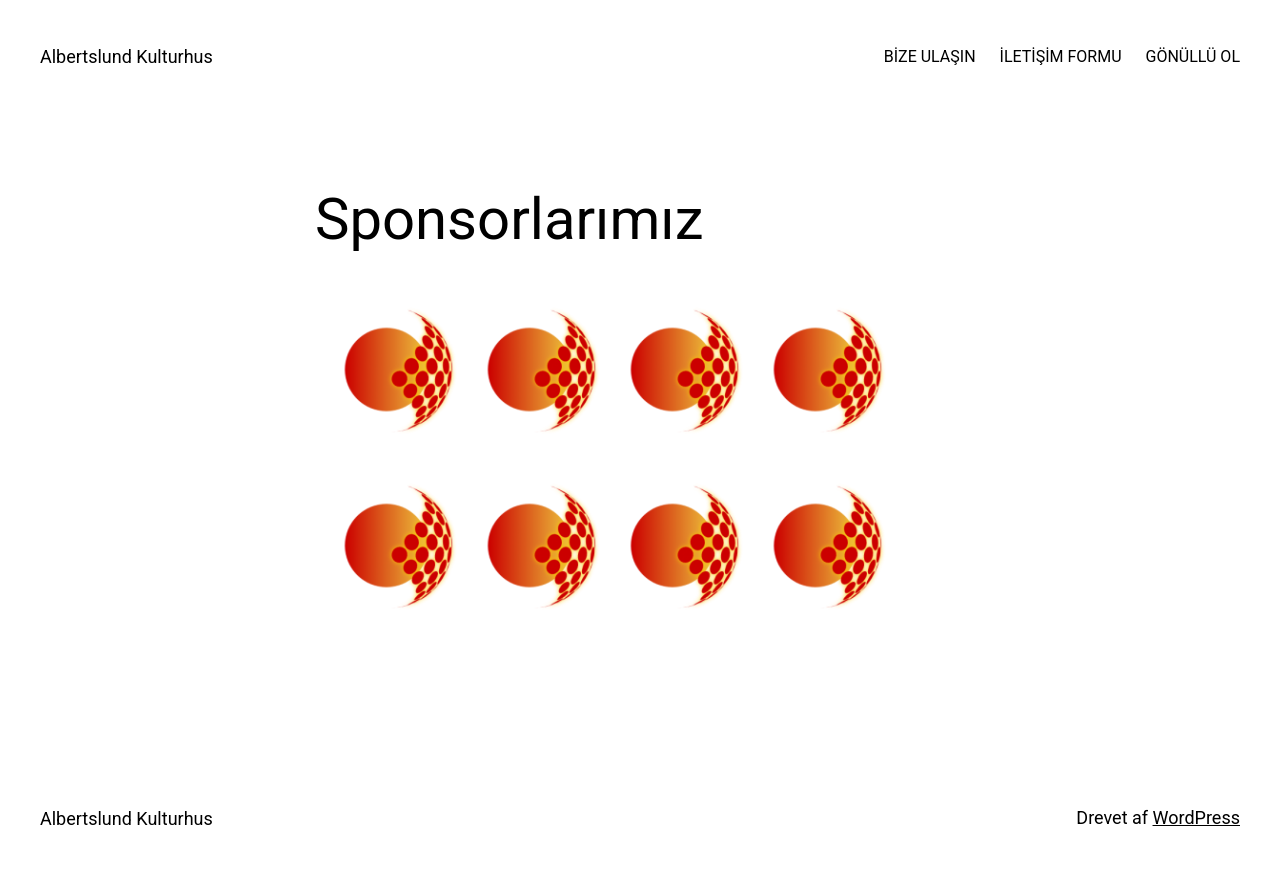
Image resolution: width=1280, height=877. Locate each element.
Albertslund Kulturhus (126, 56)
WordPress (1196, 817)
